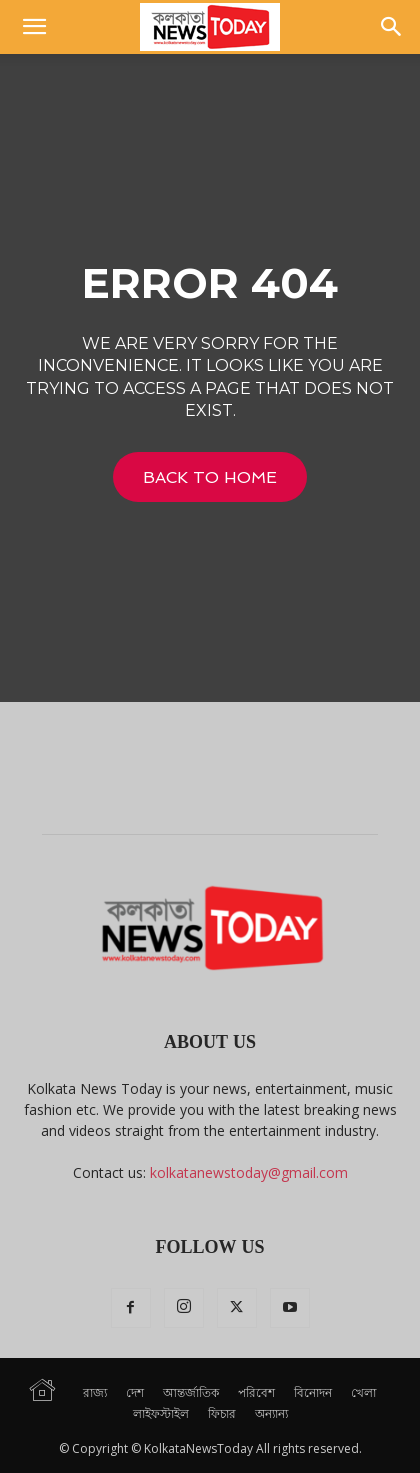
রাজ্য (95, 1392)
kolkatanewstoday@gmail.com (249, 1172)
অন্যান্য (271, 1413)
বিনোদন (313, 1392)
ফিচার (222, 1413)
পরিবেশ (256, 1392)
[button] (34, 27)
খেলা (363, 1392)
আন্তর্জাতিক (191, 1392)
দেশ (135, 1392)
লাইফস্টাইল (161, 1413)
